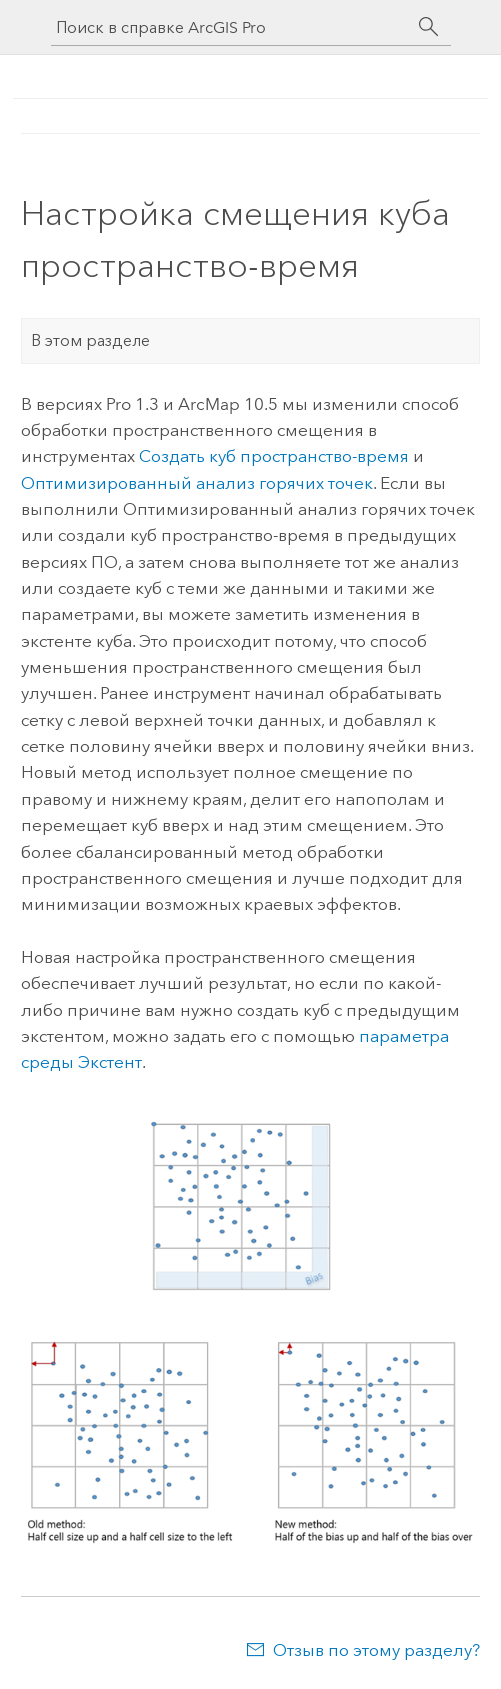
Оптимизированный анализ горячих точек (197, 483)
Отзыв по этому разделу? (376, 1650)
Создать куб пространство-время (274, 456)
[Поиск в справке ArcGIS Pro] (231, 27)
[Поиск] (429, 27)
